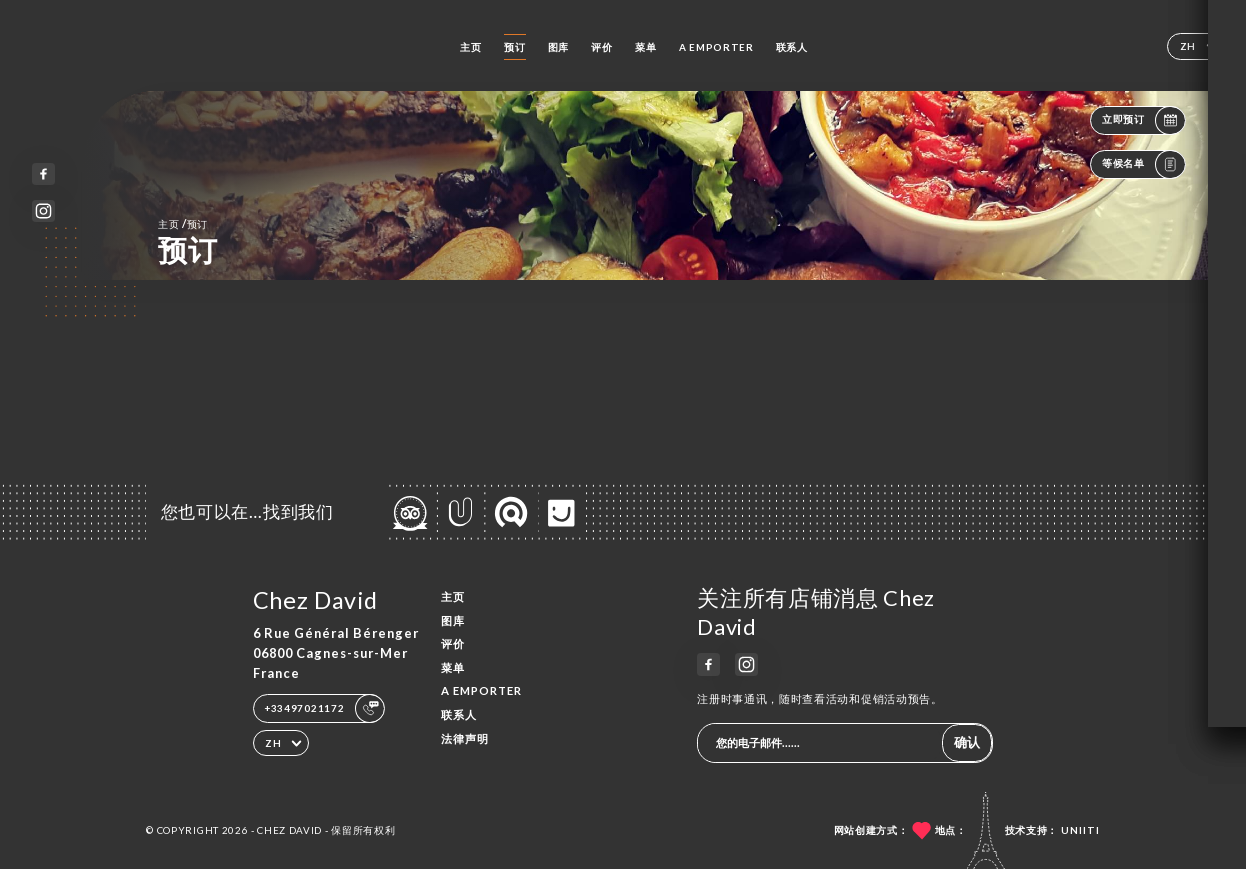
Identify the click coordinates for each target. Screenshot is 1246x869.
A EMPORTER (716, 47)
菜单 (645, 47)
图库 (558, 47)
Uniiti (1080, 830)
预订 (514, 47)
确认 (967, 742)
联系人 (792, 47)
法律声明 (465, 738)
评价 (601, 47)
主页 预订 (183, 223)
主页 (470, 47)
